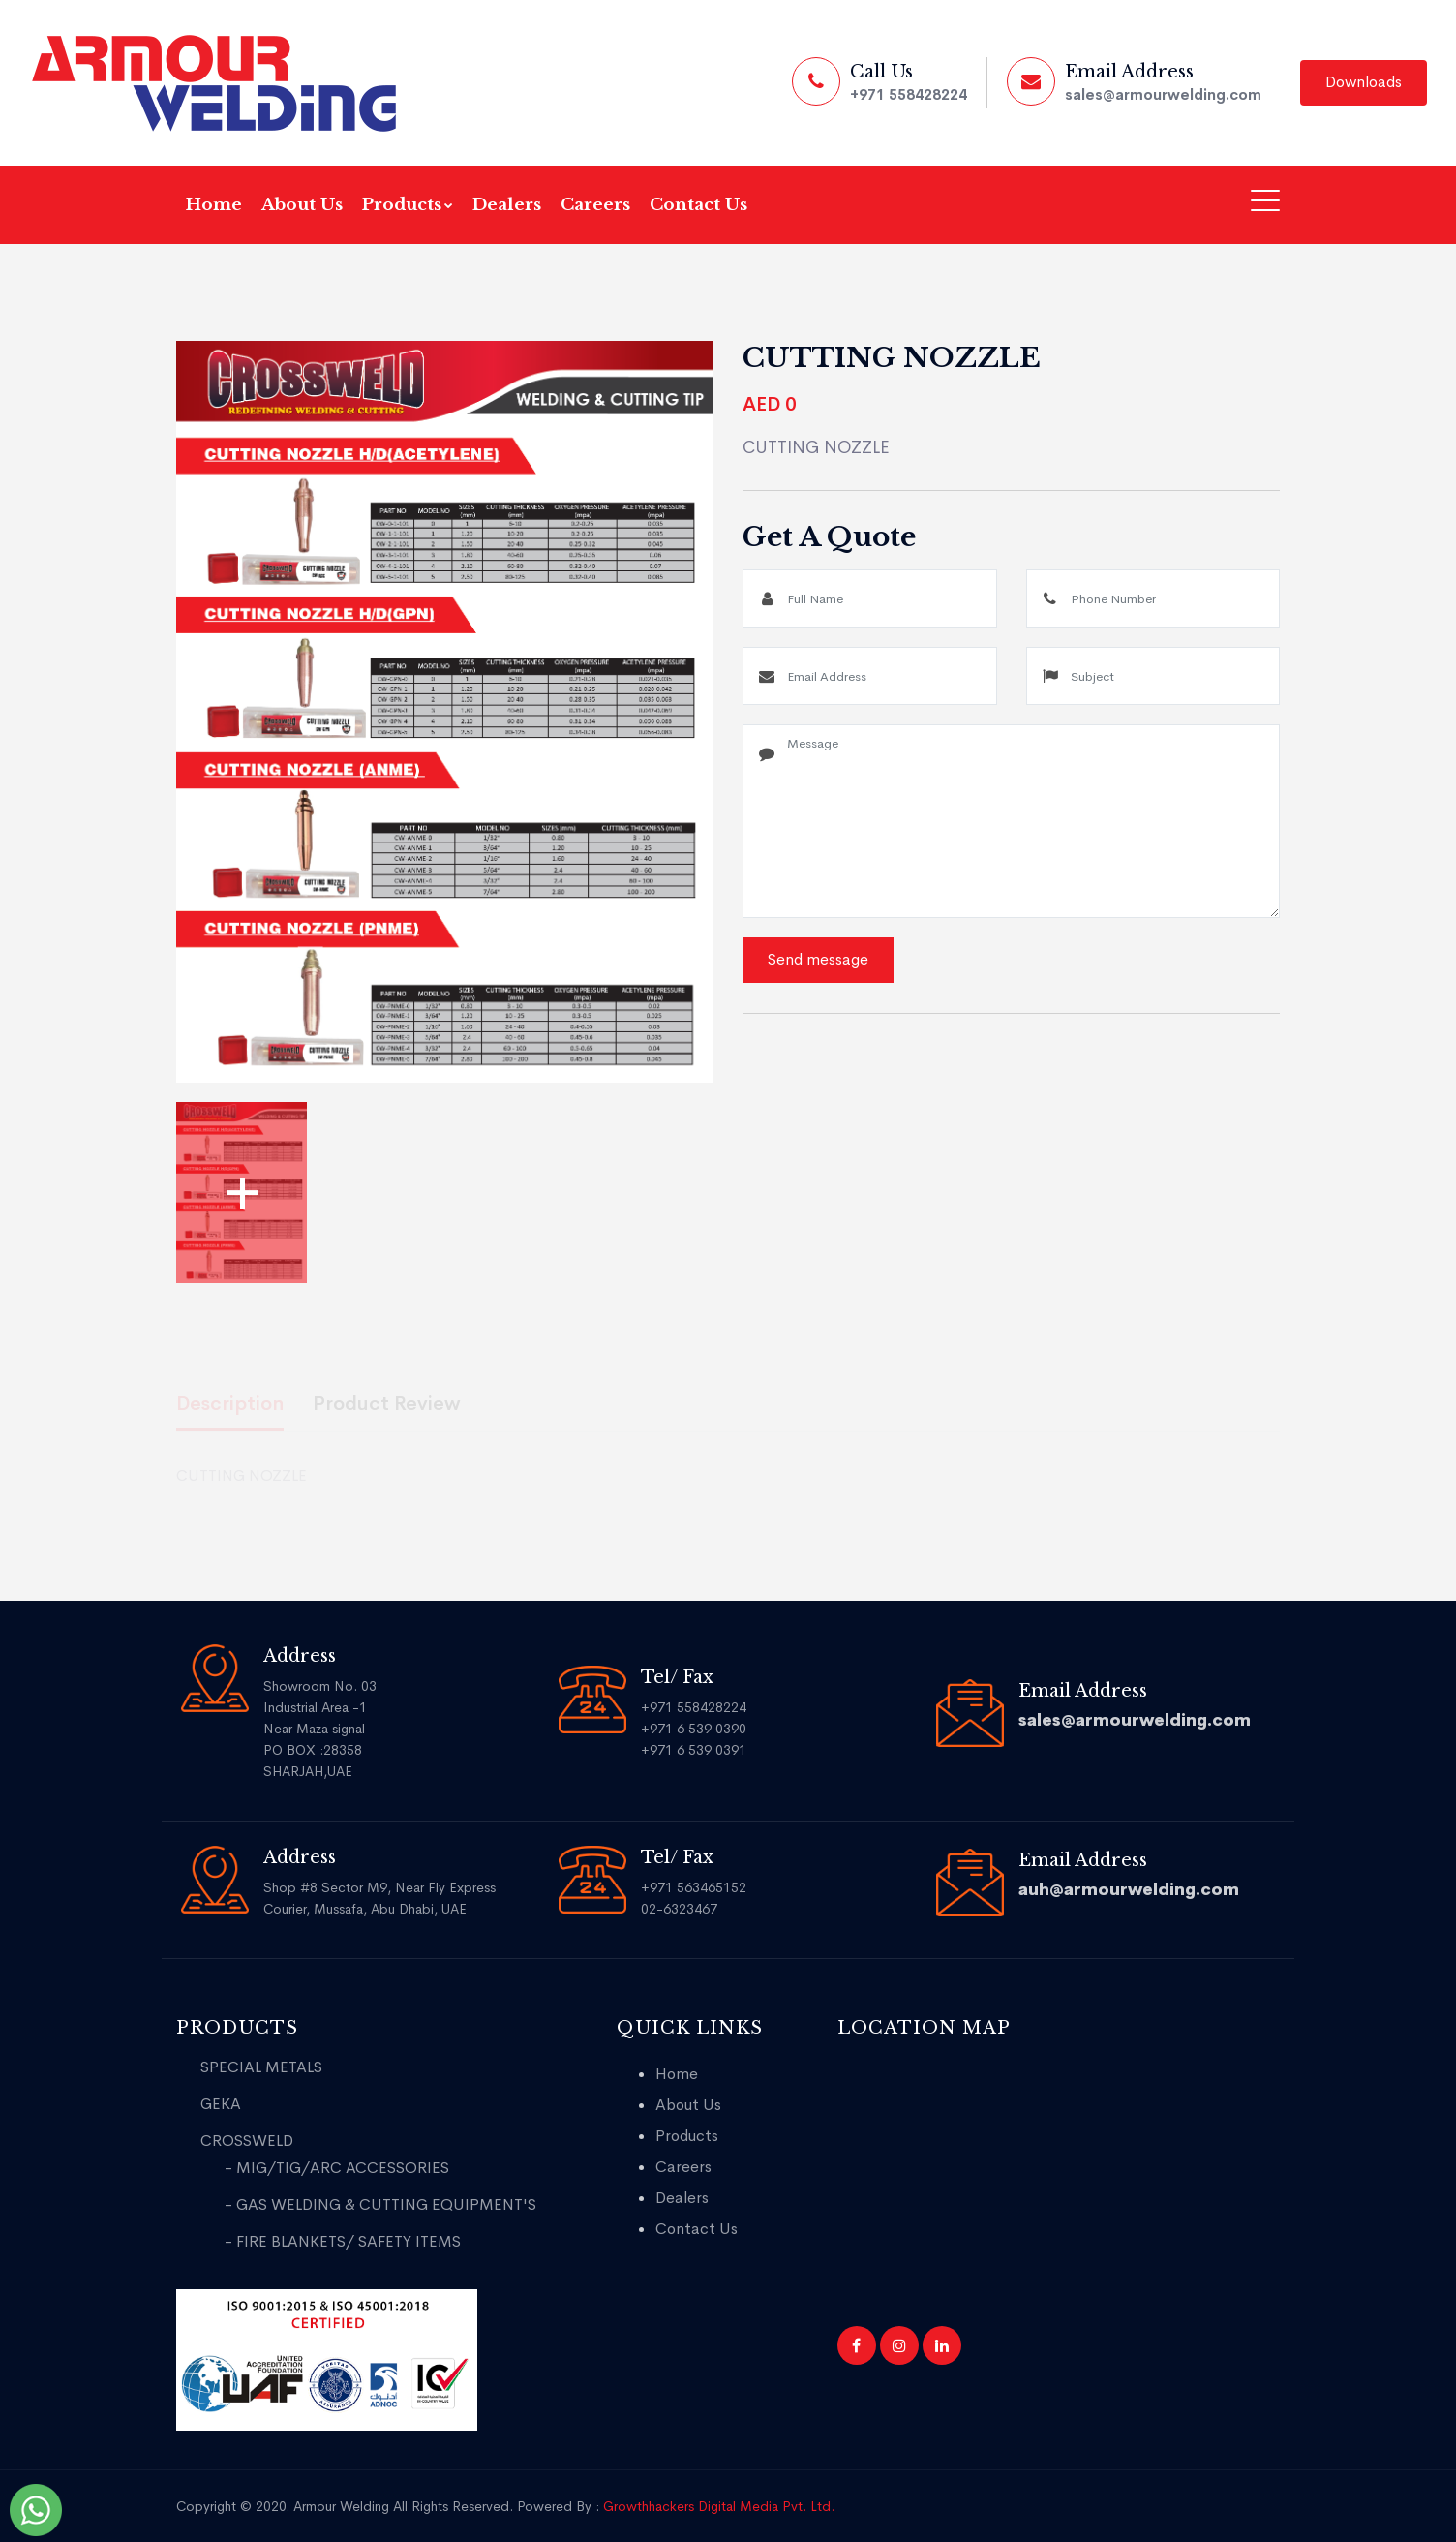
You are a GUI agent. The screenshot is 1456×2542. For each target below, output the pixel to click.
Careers (595, 205)
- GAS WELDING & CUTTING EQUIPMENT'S (380, 2204)
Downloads (1363, 82)
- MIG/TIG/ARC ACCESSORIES (337, 2168)
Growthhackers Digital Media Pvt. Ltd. (718, 2506)
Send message (818, 959)
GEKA (220, 2104)
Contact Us (698, 205)
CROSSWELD (246, 2140)
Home (214, 205)
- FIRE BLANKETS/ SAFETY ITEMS (343, 2241)
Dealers (506, 205)
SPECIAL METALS (261, 2067)
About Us (302, 205)
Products (407, 205)
